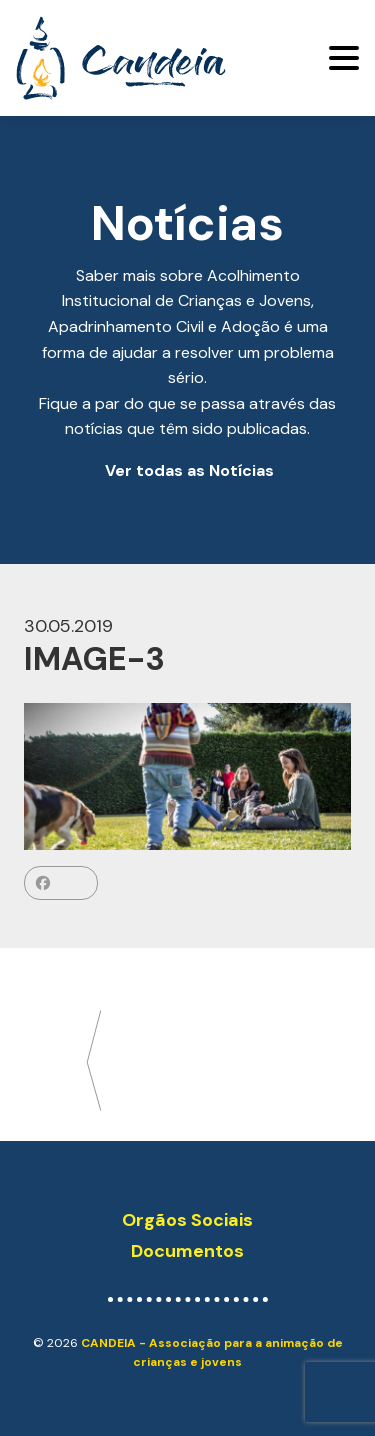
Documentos (187, 1251)
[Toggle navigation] (344, 58)
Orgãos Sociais (187, 1220)
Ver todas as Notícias (189, 470)
